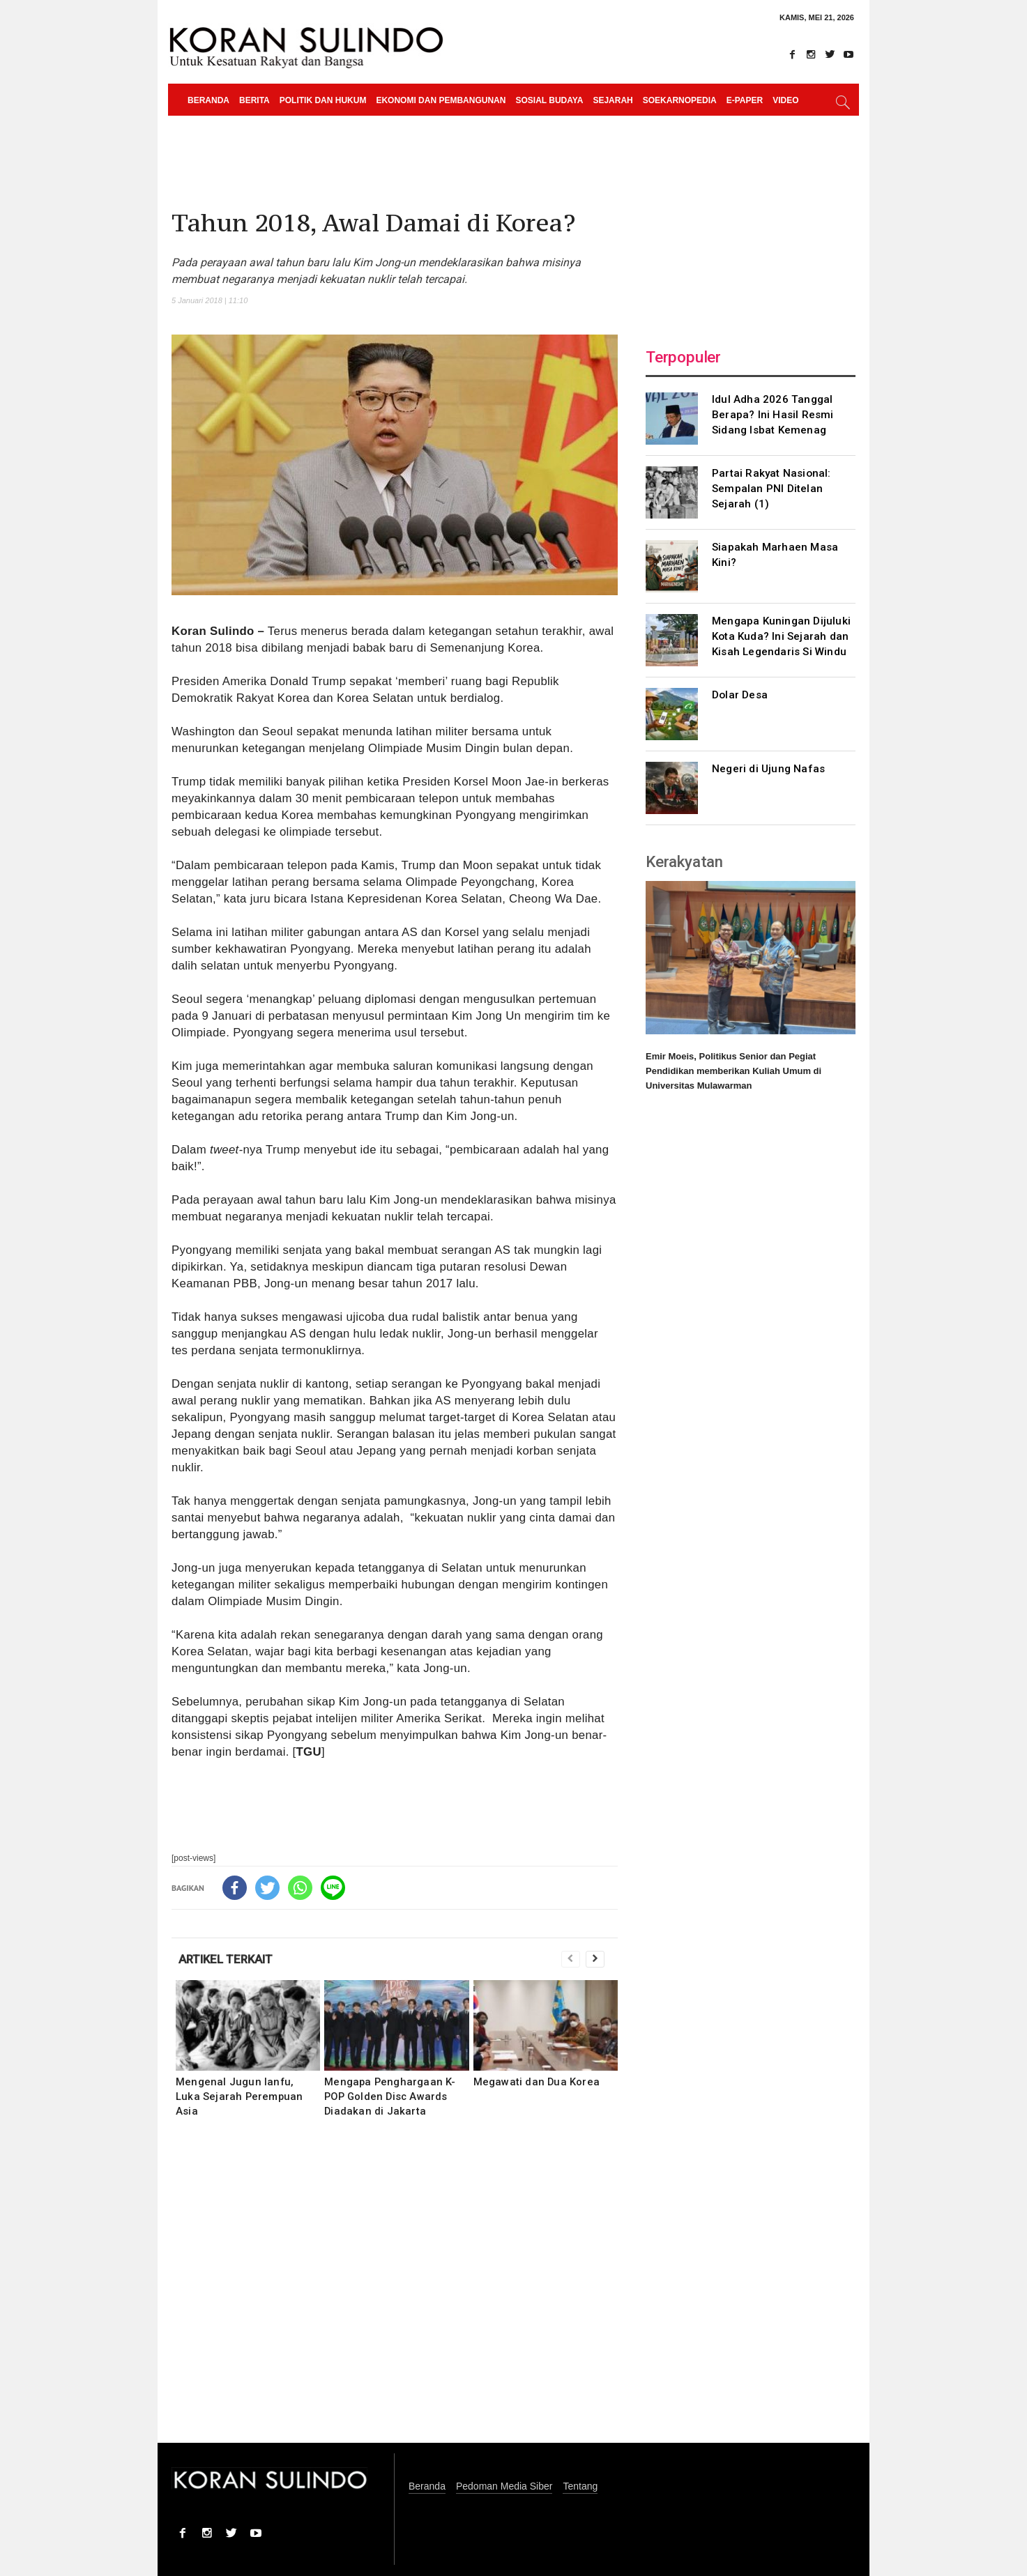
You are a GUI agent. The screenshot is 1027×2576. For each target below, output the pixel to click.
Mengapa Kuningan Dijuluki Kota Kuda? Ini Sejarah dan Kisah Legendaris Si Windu (781, 636)
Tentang (580, 2486)
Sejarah (612, 100)
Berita (254, 100)
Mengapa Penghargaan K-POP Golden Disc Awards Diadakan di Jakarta (389, 2096)
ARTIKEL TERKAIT (225, 1959)
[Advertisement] (395, 2290)
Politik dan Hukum (323, 100)
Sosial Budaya (549, 100)
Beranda (208, 100)
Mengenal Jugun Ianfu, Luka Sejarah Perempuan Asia (239, 2096)
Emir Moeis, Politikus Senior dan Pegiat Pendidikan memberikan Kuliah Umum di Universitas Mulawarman (733, 1071)
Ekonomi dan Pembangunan (440, 100)
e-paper (744, 100)
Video (785, 100)
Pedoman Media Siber (504, 2486)
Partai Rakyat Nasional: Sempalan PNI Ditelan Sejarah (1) (771, 488)
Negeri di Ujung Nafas (768, 768)
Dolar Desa (740, 695)
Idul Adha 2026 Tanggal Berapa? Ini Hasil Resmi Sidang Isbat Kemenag (773, 414)
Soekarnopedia (680, 100)
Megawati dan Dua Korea (536, 2082)
